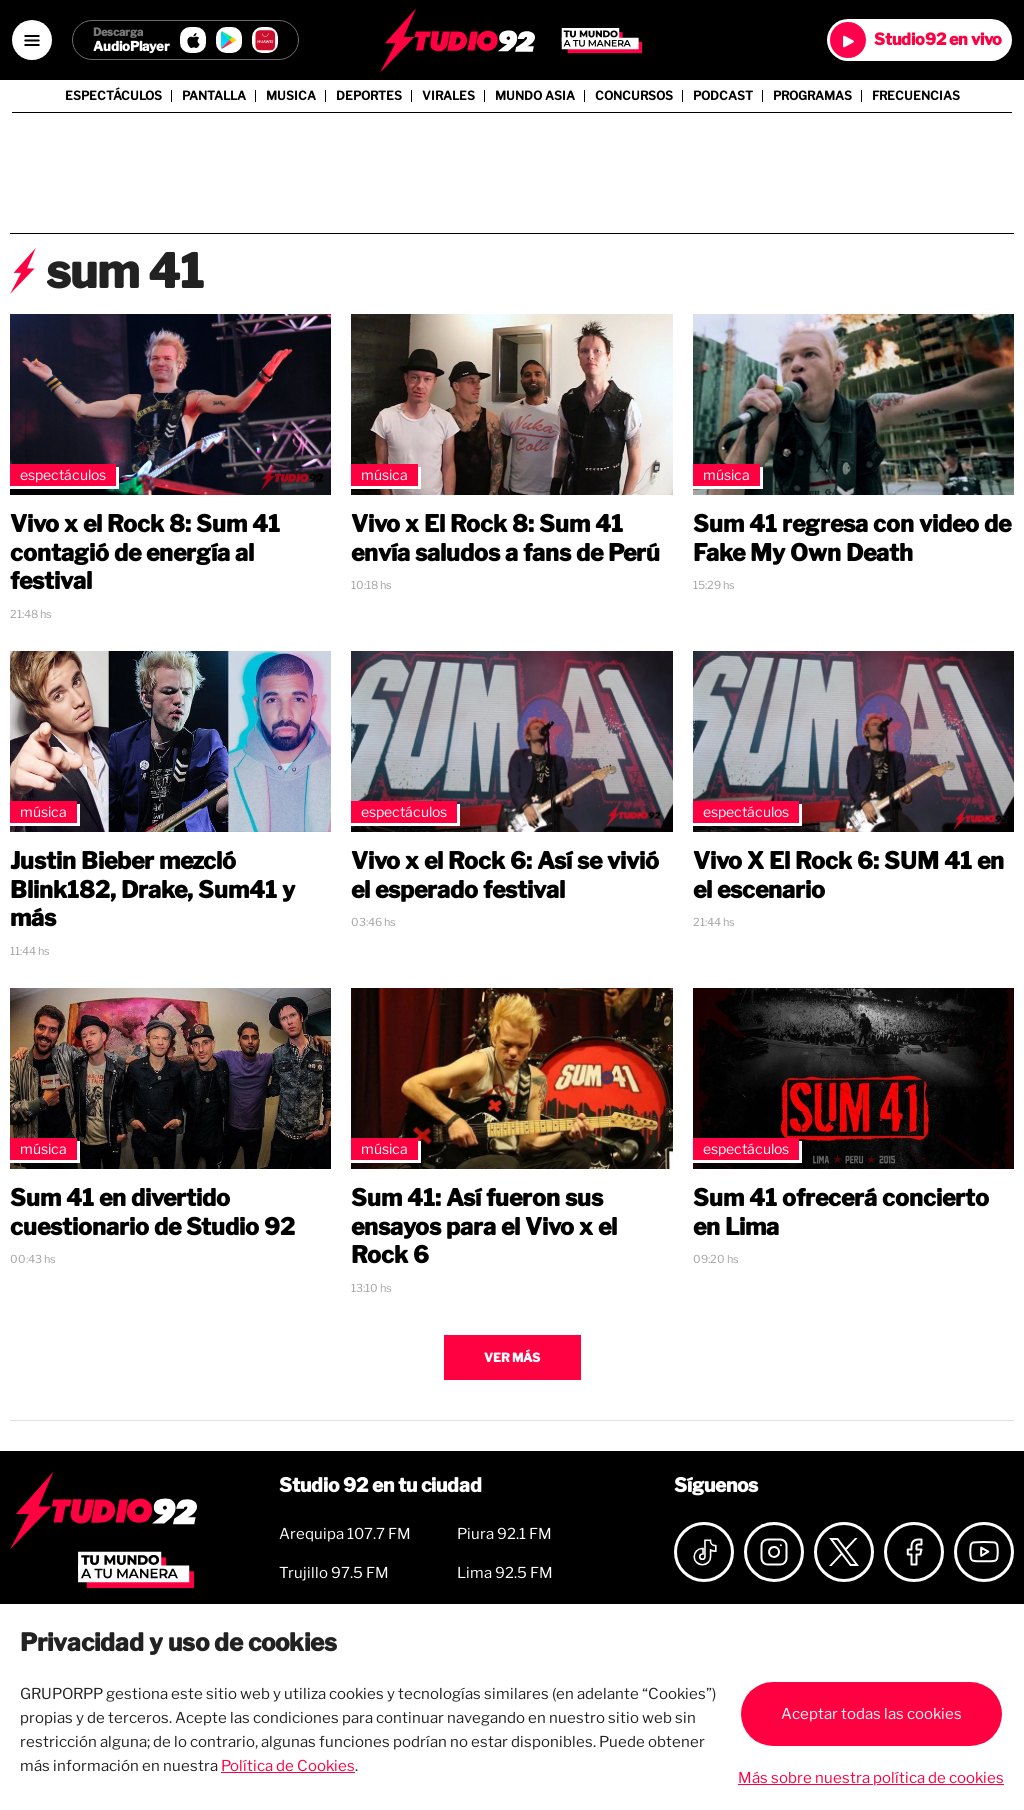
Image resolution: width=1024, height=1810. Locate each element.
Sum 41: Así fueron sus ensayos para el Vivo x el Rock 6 (484, 1227)
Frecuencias (916, 96)
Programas (812, 96)
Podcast (723, 96)
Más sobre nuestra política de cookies (871, 1778)
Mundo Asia (535, 96)
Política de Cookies (288, 1766)
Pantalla (214, 96)
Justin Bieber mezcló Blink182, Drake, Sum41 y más (152, 890)
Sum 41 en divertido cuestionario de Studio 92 (152, 1212)
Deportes (369, 96)
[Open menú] (32, 40)
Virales (448, 96)
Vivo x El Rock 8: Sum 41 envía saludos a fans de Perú (505, 538)
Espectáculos (113, 96)
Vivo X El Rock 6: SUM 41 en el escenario (848, 875)
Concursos (634, 96)
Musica (291, 96)
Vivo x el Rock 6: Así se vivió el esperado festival (505, 875)
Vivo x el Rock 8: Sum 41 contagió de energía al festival (145, 553)
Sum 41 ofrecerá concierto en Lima (841, 1212)
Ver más (512, 1357)
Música (384, 474)
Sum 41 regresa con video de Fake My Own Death (852, 538)
